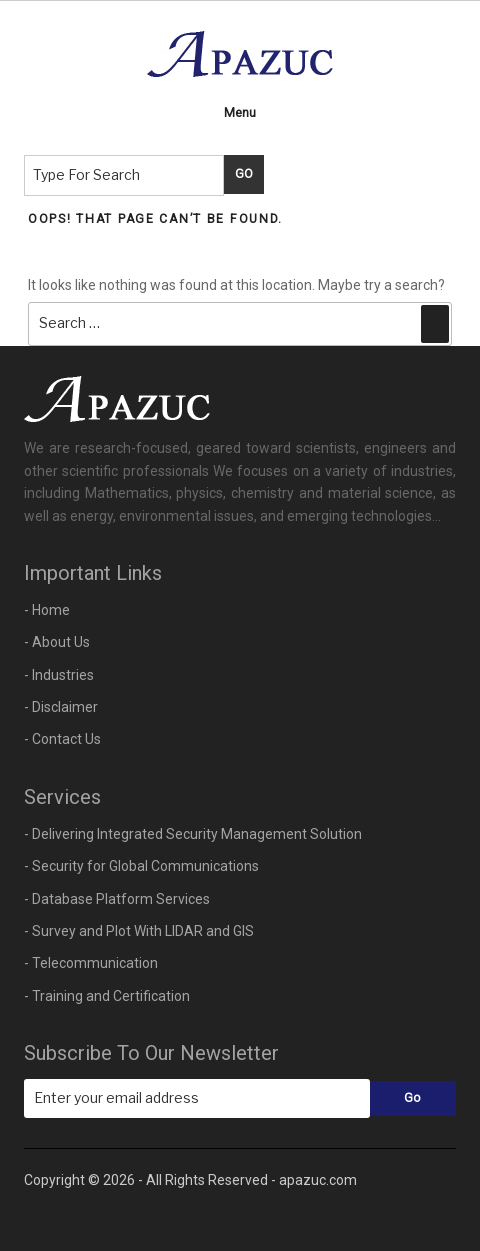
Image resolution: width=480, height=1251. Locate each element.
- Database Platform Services (117, 899)
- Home (47, 610)
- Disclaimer (61, 707)
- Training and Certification (107, 996)
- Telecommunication (91, 963)
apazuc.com (318, 1180)
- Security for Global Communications (141, 866)
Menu (240, 113)
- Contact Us (62, 739)
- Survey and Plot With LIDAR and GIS (139, 931)
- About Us (57, 642)
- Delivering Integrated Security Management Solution (193, 834)
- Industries (59, 675)
